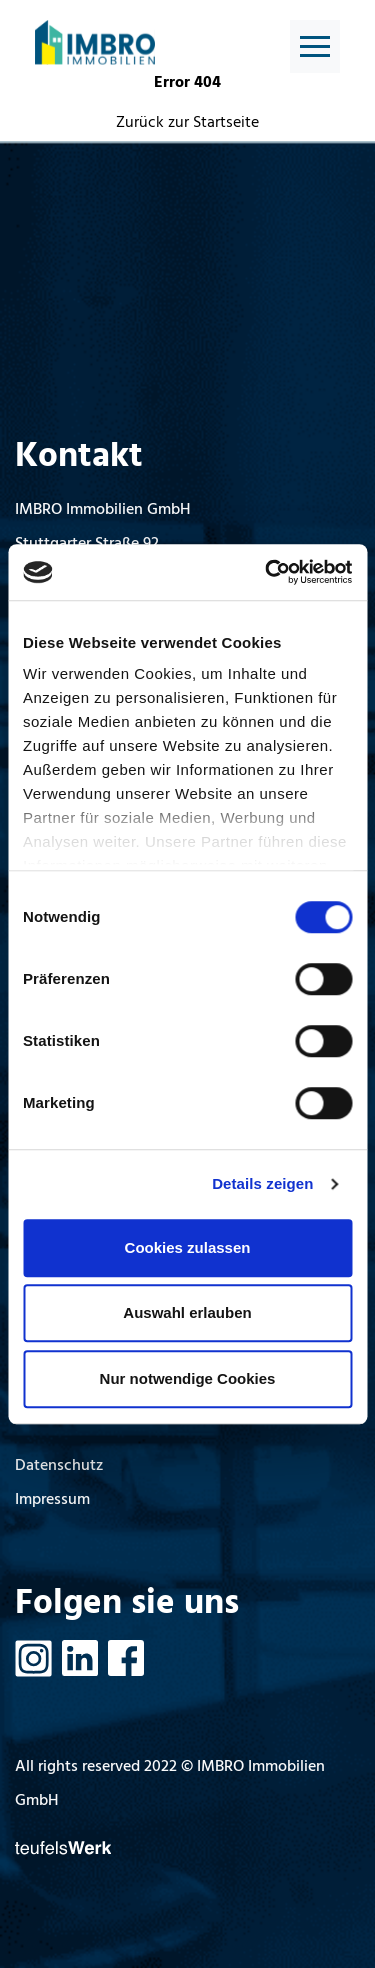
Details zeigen (262, 1183)
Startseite (226, 123)
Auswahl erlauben (187, 1312)
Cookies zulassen (188, 1247)
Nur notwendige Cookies (188, 1378)
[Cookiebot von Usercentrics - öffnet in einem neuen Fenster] (267, 572)
